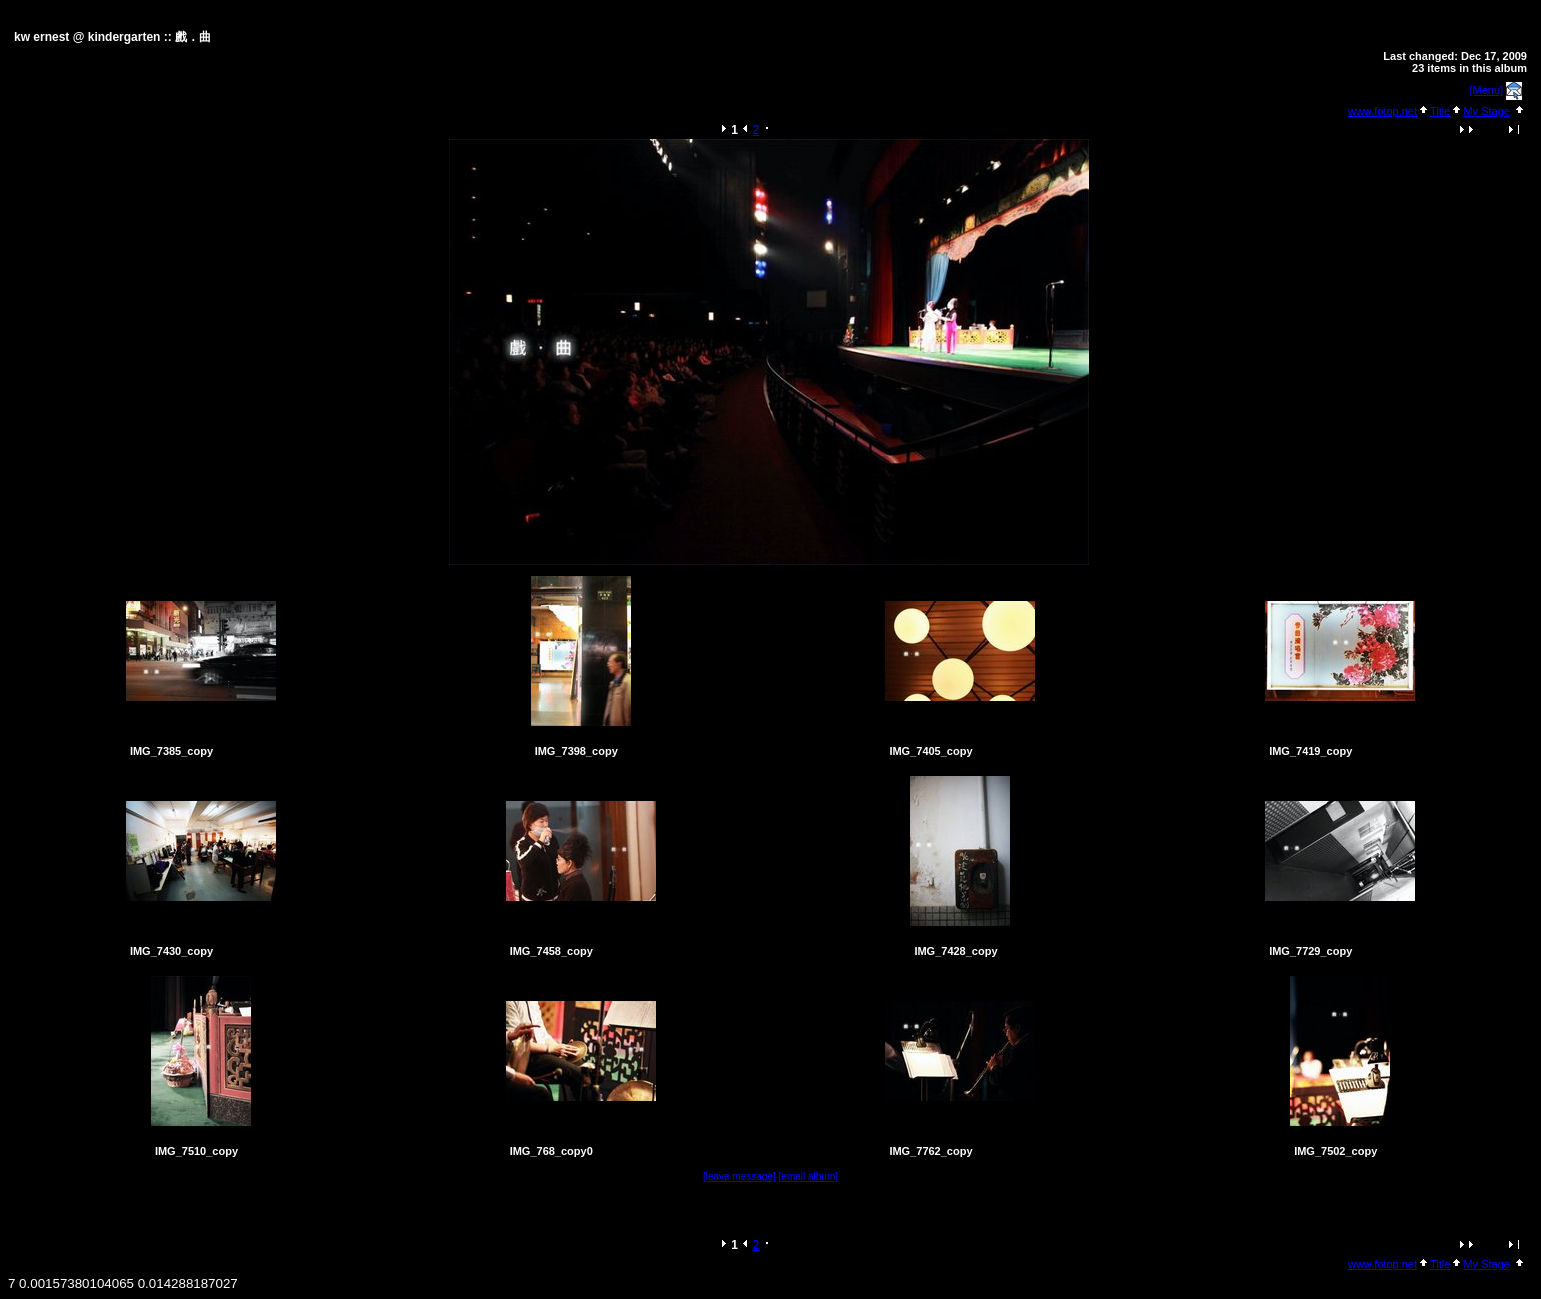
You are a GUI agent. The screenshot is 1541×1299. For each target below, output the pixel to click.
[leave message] (739, 1176)
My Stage (1486, 111)
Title (1440, 111)
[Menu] (1487, 90)
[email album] (808, 1176)
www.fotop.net (1382, 111)
